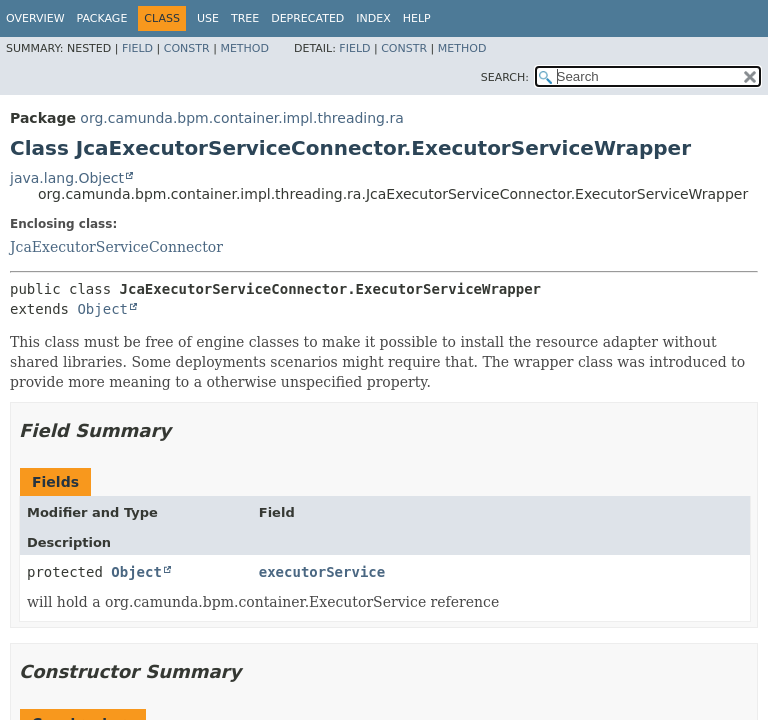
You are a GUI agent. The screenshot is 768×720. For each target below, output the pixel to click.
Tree (245, 18)
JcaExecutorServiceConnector (116, 247)
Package (102, 18)
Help (417, 18)
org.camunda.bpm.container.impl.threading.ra (241, 118)
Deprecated (307, 18)
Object (102, 309)
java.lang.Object (67, 178)
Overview (35, 18)
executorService (322, 572)
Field (137, 48)
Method (244, 48)
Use (208, 18)
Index (373, 18)
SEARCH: (505, 77)
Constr (187, 48)
